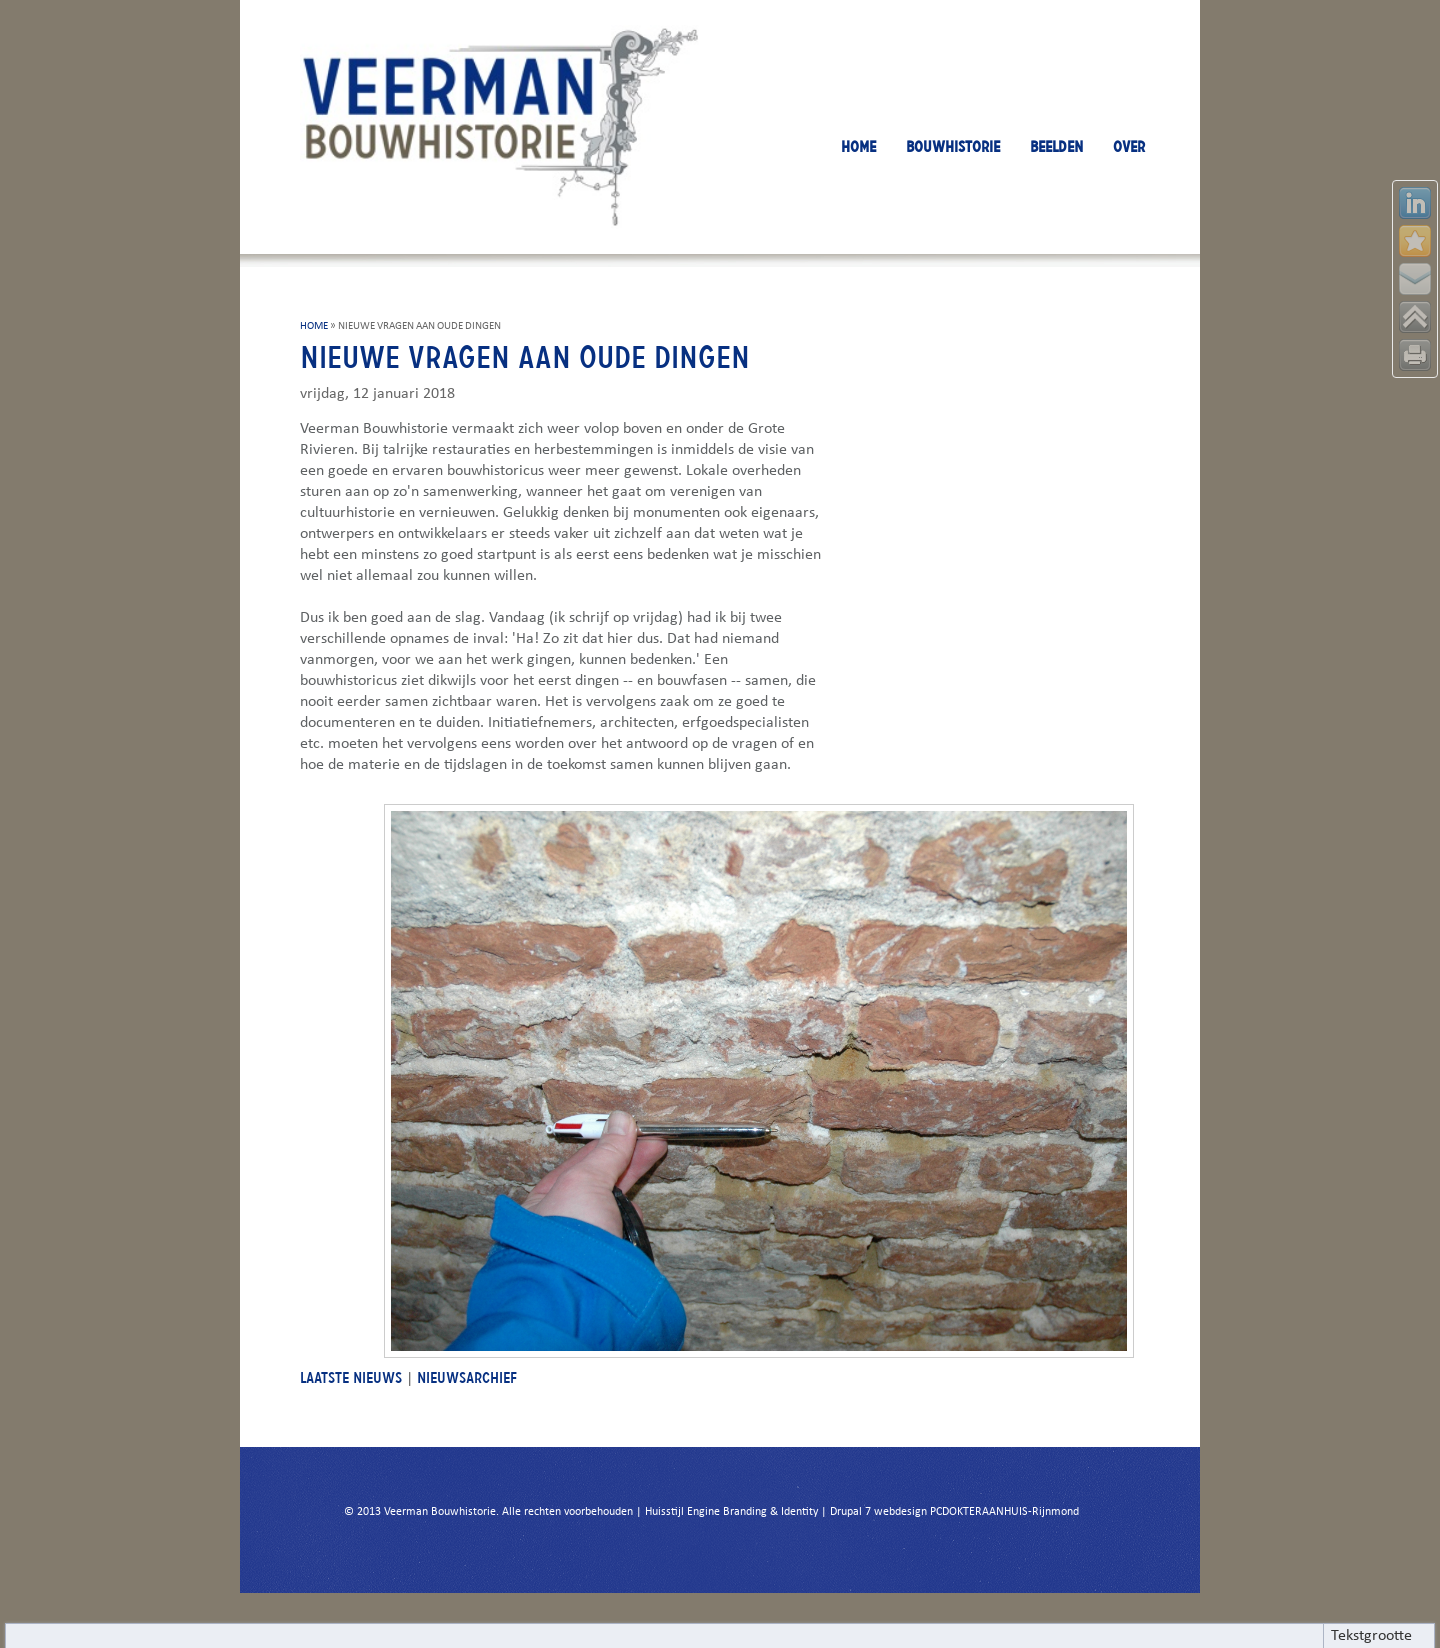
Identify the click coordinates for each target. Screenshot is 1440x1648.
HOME (858, 146)
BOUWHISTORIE (953, 146)
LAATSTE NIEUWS (351, 1377)
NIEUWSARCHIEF (467, 1377)
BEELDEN (1056, 146)
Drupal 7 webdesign (878, 1512)
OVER (1129, 146)
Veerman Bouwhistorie (440, 1512)
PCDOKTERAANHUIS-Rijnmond (1004, 1512)
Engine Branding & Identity (752, 1512)
